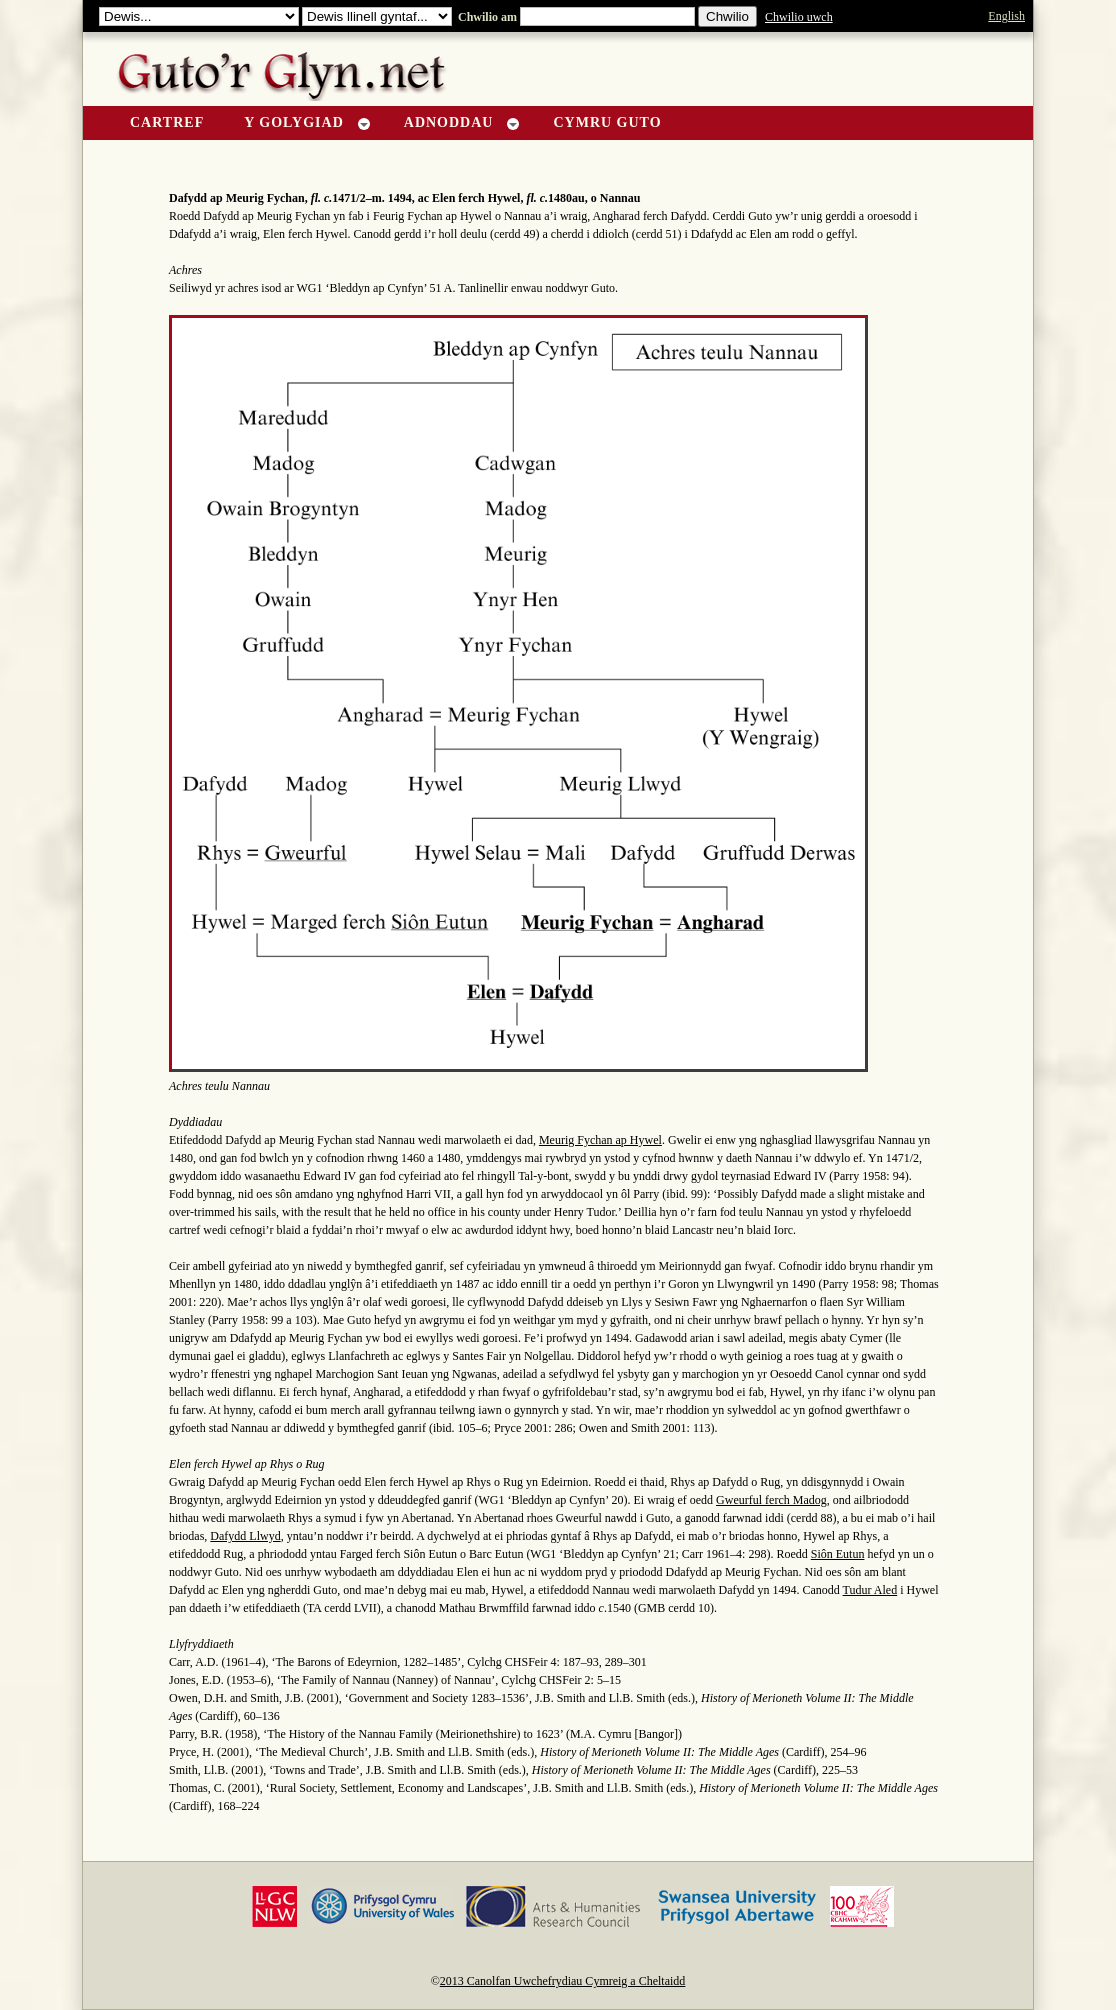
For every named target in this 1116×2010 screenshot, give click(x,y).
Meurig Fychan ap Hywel (600, 1140)
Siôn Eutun (838, 1554)
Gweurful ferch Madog (771, 1500)
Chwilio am (486, 17)
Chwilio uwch (799, 17)
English (1006, 16)
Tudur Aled (870, 1590)
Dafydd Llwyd (245, 1536)
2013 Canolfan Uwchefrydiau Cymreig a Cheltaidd (563, 1981)
